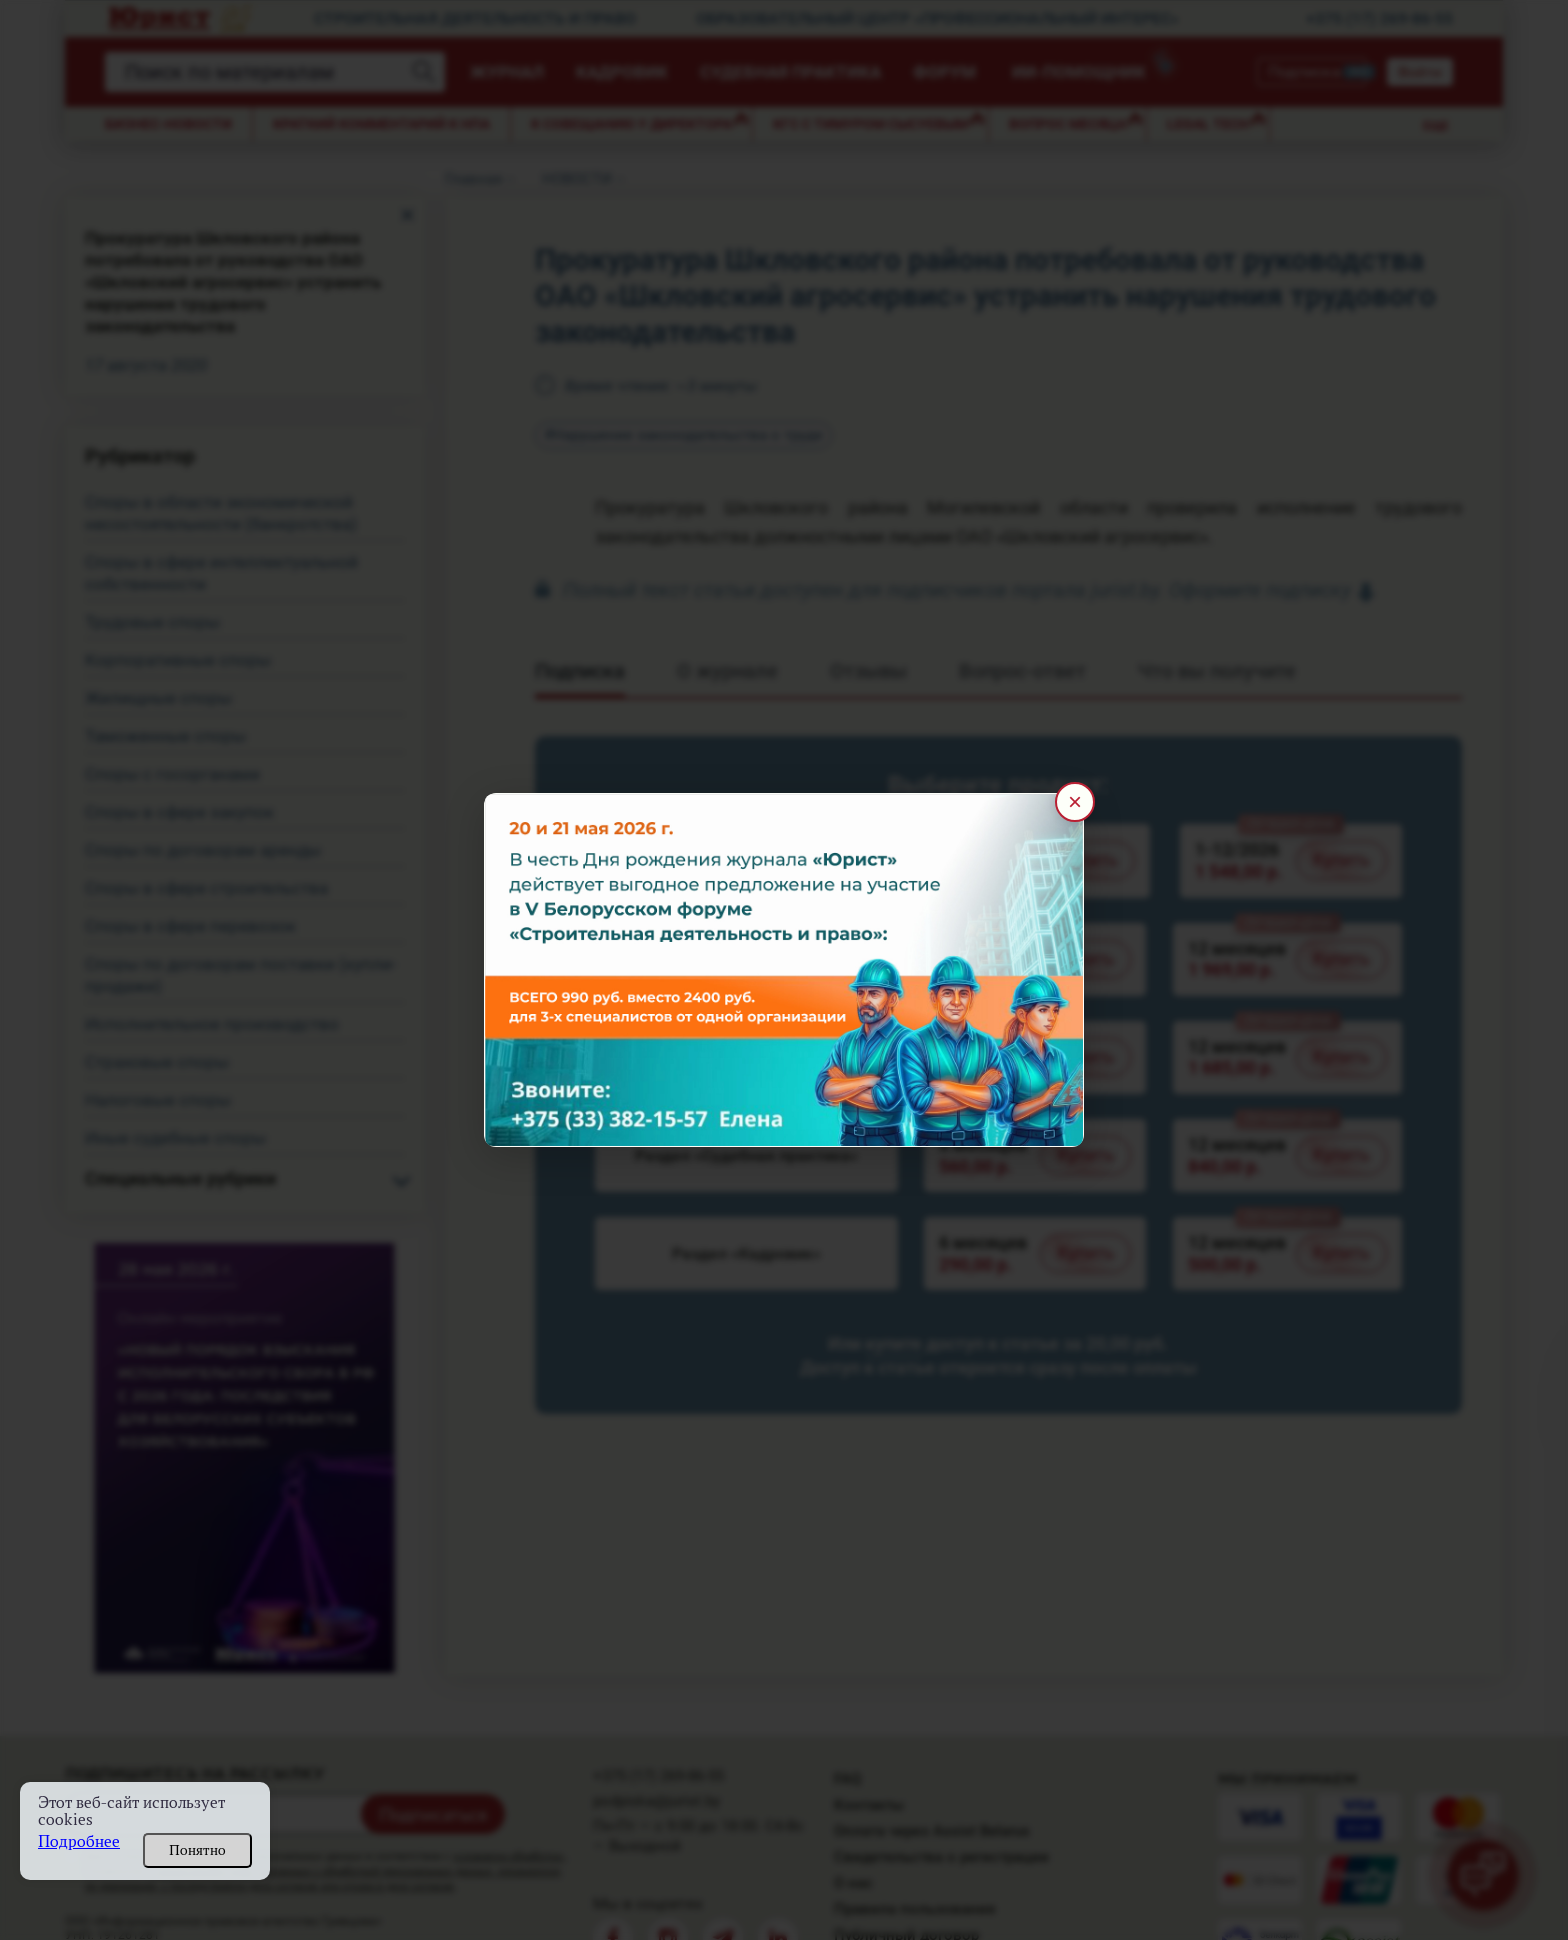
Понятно (197, 1850)
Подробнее (79, 1841)
